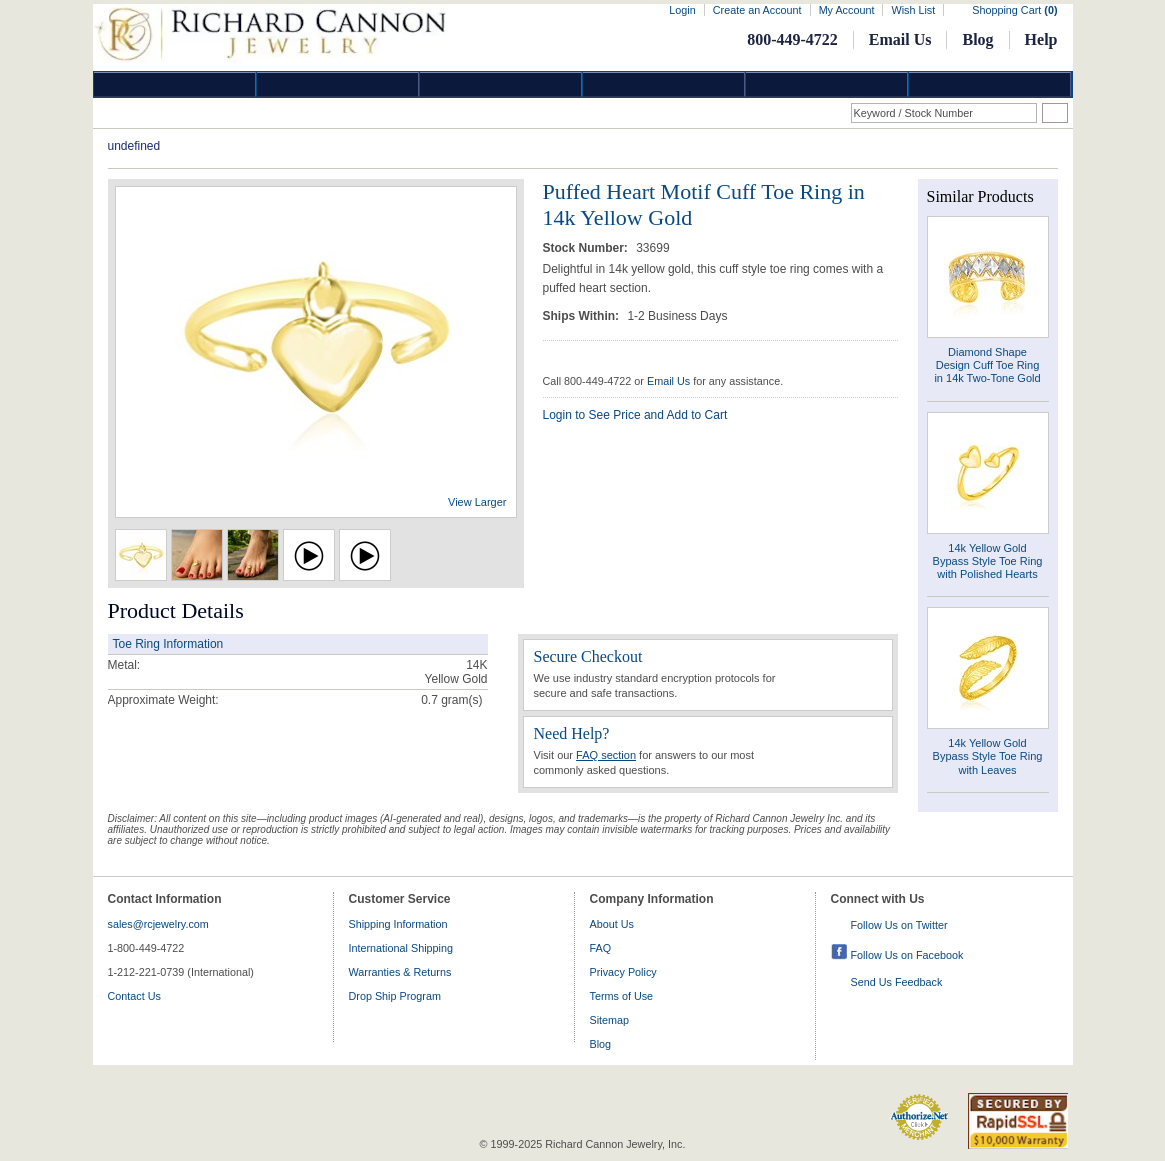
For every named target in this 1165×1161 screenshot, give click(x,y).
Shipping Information (398, 924)
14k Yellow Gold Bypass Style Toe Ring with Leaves (988, 756)
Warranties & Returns (400, 972)
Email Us (900, 39)
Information (827, 84)
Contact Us (134, 996)
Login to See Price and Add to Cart (635, 415)
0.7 (429, 700)
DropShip (990, 84)
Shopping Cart (1014, 10)
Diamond (175, 84)
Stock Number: (587, 248)
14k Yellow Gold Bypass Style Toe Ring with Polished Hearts (988, 561)
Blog (977, 39)
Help (1041, 39)
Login (682, 10)
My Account (847, 10)
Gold (338, 84)
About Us (612, 924)
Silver (501, 84)
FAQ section (606, 755)
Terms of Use (622, 996)
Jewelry (664, 84)
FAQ (601, 948)
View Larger (477, 502)
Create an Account (757, 10)
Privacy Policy (623, 972)
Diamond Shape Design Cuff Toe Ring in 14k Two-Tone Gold (987, 365)
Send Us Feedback (897, 982)
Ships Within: (583, 316)
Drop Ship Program (395, 996)
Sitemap (610, 1020)
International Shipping (401, 948)
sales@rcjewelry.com (158, 924)
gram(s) (451, 700)
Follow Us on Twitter (899, 925)
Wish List (913, 10)
